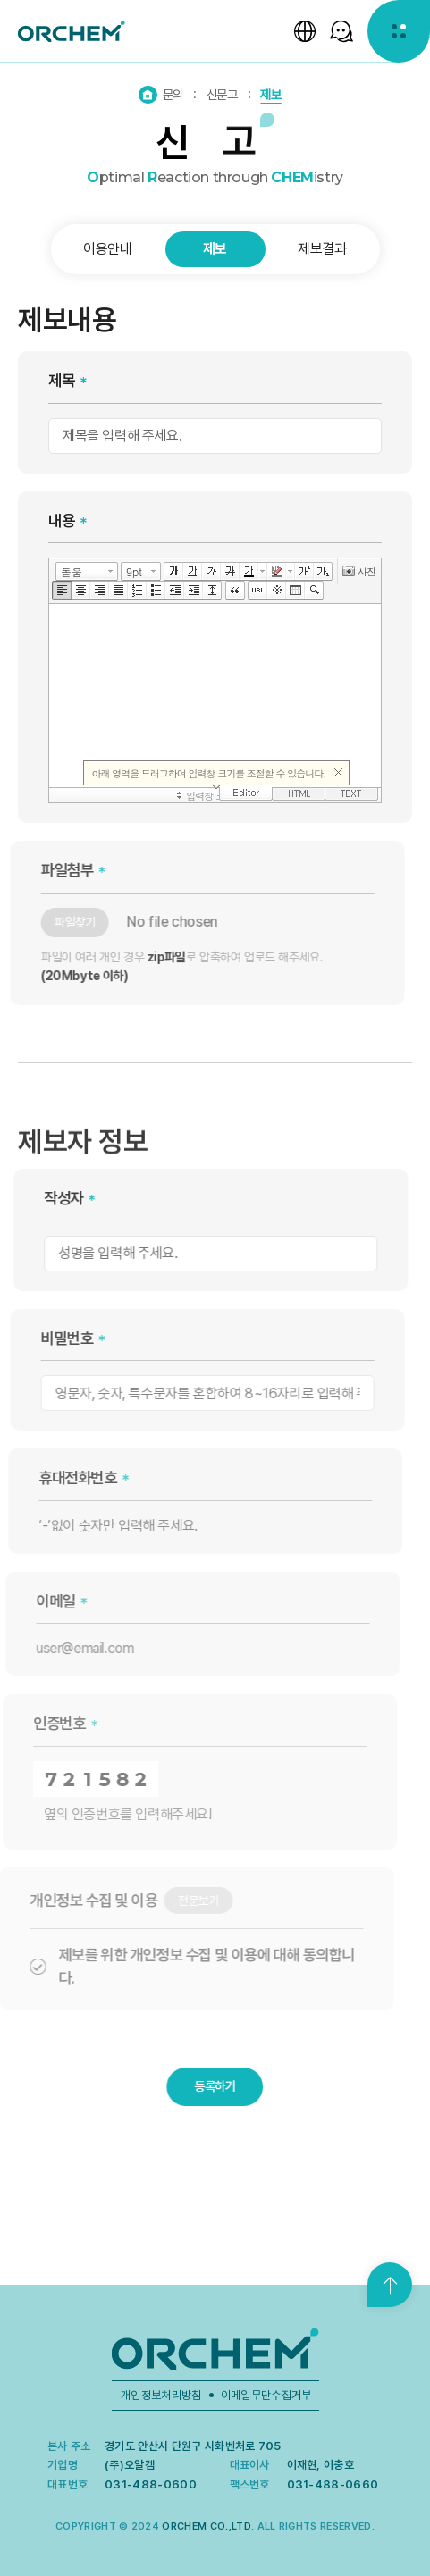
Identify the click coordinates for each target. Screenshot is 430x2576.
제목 (61, 380)
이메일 (37, 1600)
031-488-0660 (333, 2484)
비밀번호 (52, 1338)
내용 (61, 520)
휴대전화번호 (61, 1477)
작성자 (52, 1197)
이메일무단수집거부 (266, 2395)
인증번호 (40, 1723)
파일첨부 (52, 869)
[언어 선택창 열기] (305, 31)
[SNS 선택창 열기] (341, 31)
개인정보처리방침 (161, 2395)
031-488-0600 (151, 2484)
